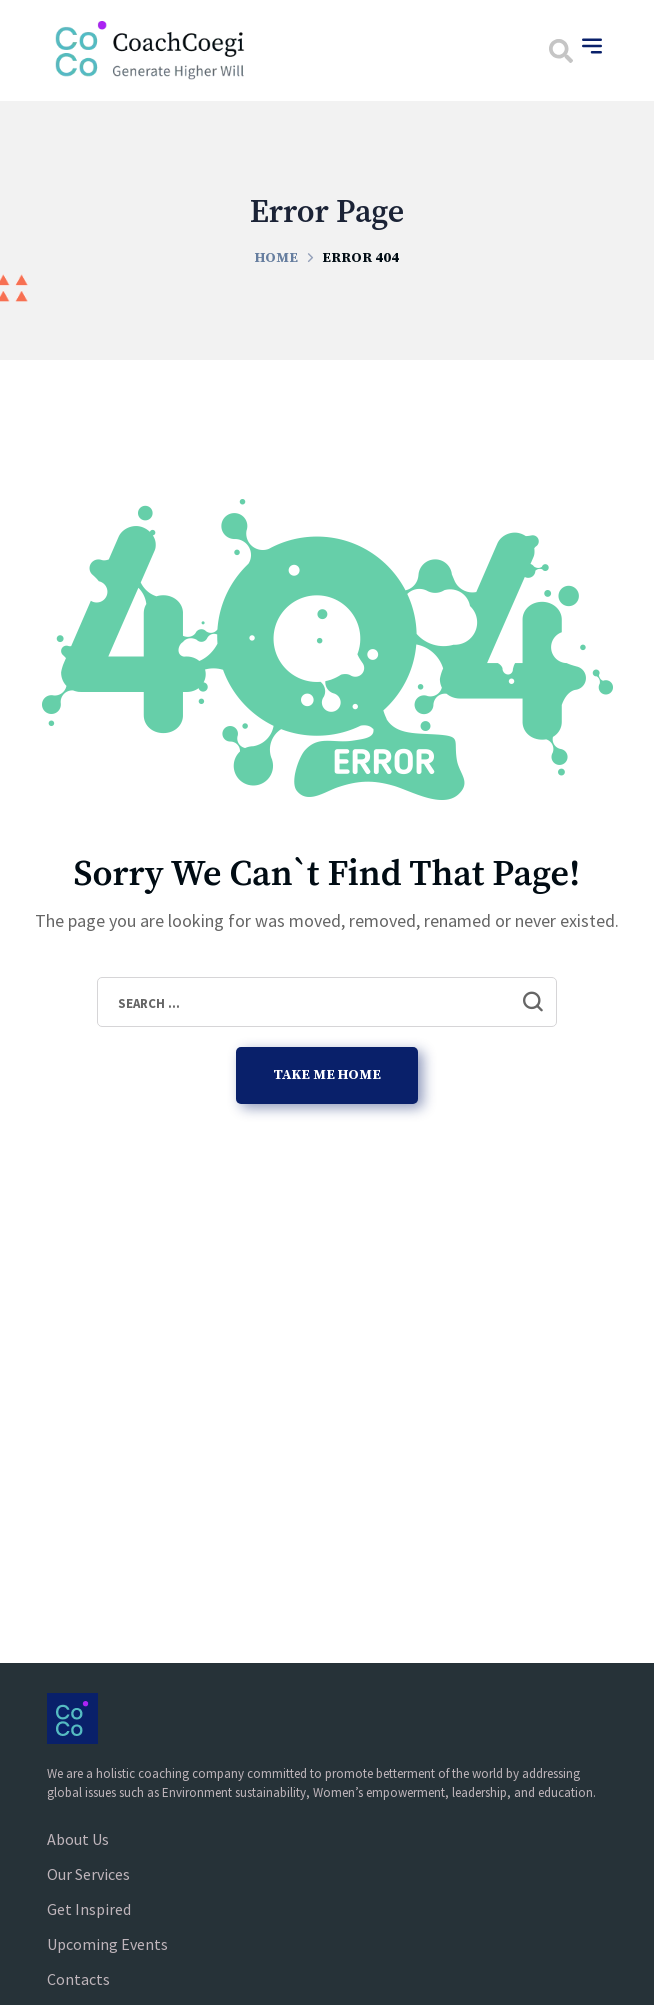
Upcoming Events (107, 1944)
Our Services (88, 1874)
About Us (78, 1839)
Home (276, 258)
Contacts (78, 1979)
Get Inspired (89, 1909)
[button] (560, 50)
